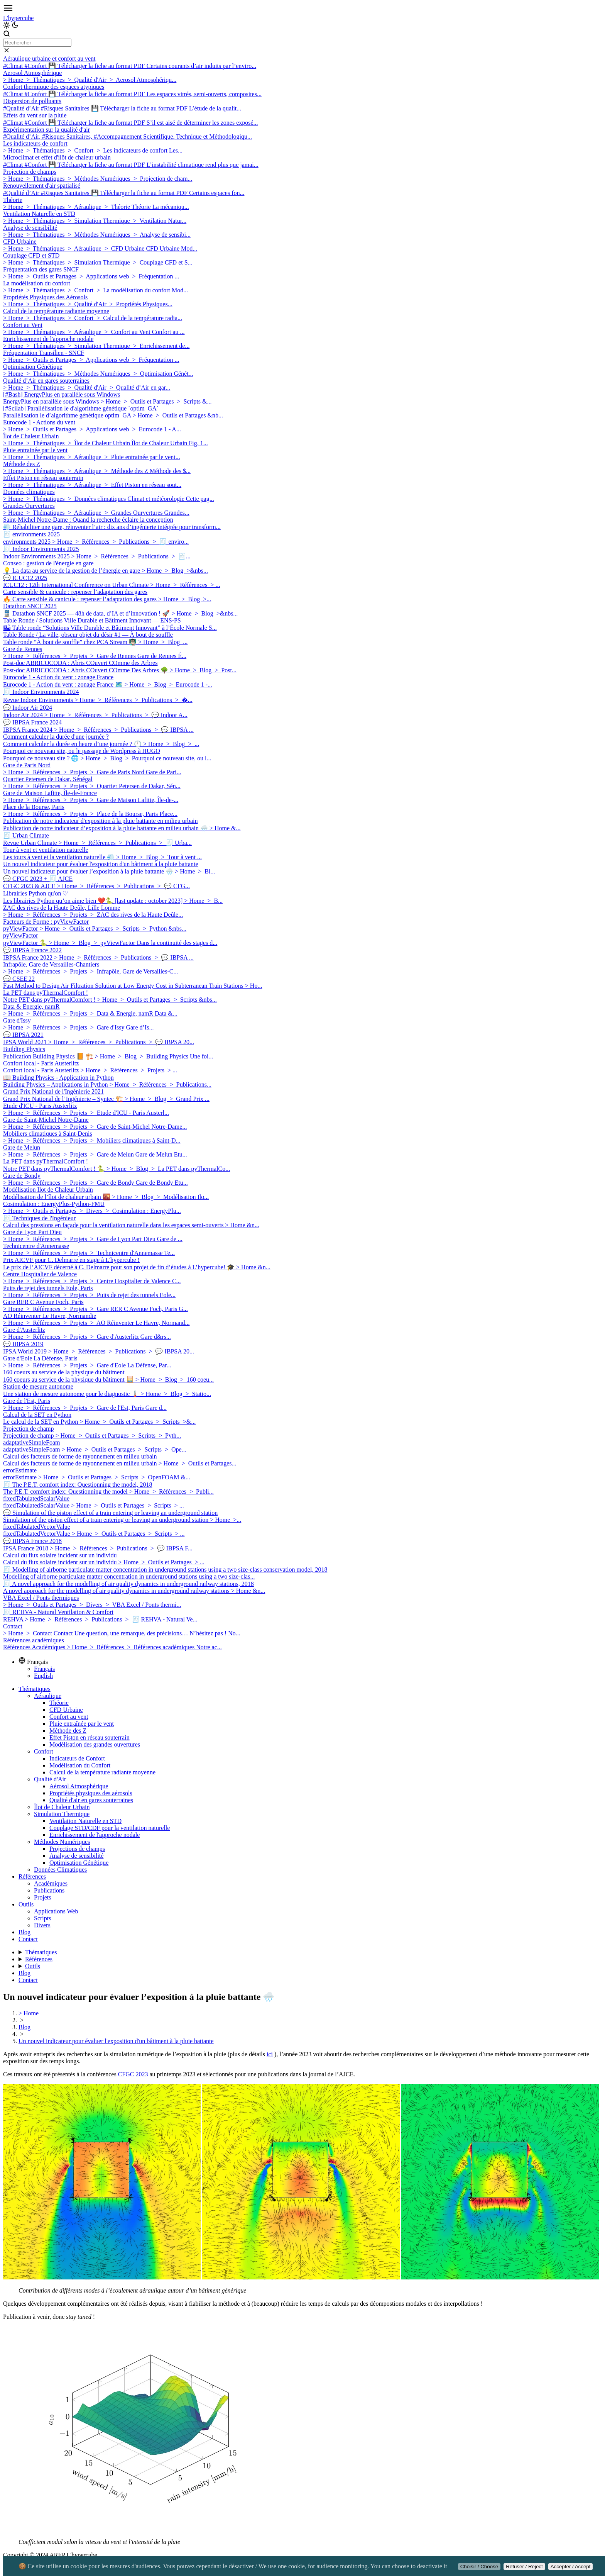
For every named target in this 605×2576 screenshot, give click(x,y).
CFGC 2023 (133, 2074)
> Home (29, 2013)
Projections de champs (77, 1848)
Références (32, 1876)
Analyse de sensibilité (76, 1855)
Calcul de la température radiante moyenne (102, 1772)
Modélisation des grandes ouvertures (94, 1744)
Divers (42, 1925)
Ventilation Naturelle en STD (85, 1821)
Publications (49, 1890)
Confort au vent (68, 1716)
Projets (42, 1897)
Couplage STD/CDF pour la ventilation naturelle (109, 1828)
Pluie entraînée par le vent (81, 1723)
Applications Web (56, 1911)
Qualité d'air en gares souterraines (91, 1800)
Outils (26, 1904)
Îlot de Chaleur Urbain (62, 1807)
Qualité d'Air (50, 1779)
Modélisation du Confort (79, 1765)
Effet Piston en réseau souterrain (89, 1737)
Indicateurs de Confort (77, 1758)
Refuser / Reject (524, 2566)
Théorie (59, 1702)
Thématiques (35, 1689)
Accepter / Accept (571, 2566)
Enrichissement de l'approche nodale (94, 1835)
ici (270, 2054)
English (43, 1675)
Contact (28, 1939)
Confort (43, 1751)
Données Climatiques (60, 1869)
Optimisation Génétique (78, 1862)
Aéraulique (47, 1695)
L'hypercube (18, 18)
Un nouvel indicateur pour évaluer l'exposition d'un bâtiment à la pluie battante (116, 2041)
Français (44, 1668)
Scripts (42, 1918)
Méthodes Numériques (62, 1841)
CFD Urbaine (66, 1709)
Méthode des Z (67, 1730)
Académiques (51, 1883)
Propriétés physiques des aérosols (90, 1793)
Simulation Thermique (62, 1814)
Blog (24, 1932)
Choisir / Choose (479, 2566)
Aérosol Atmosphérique (78, 1786)
